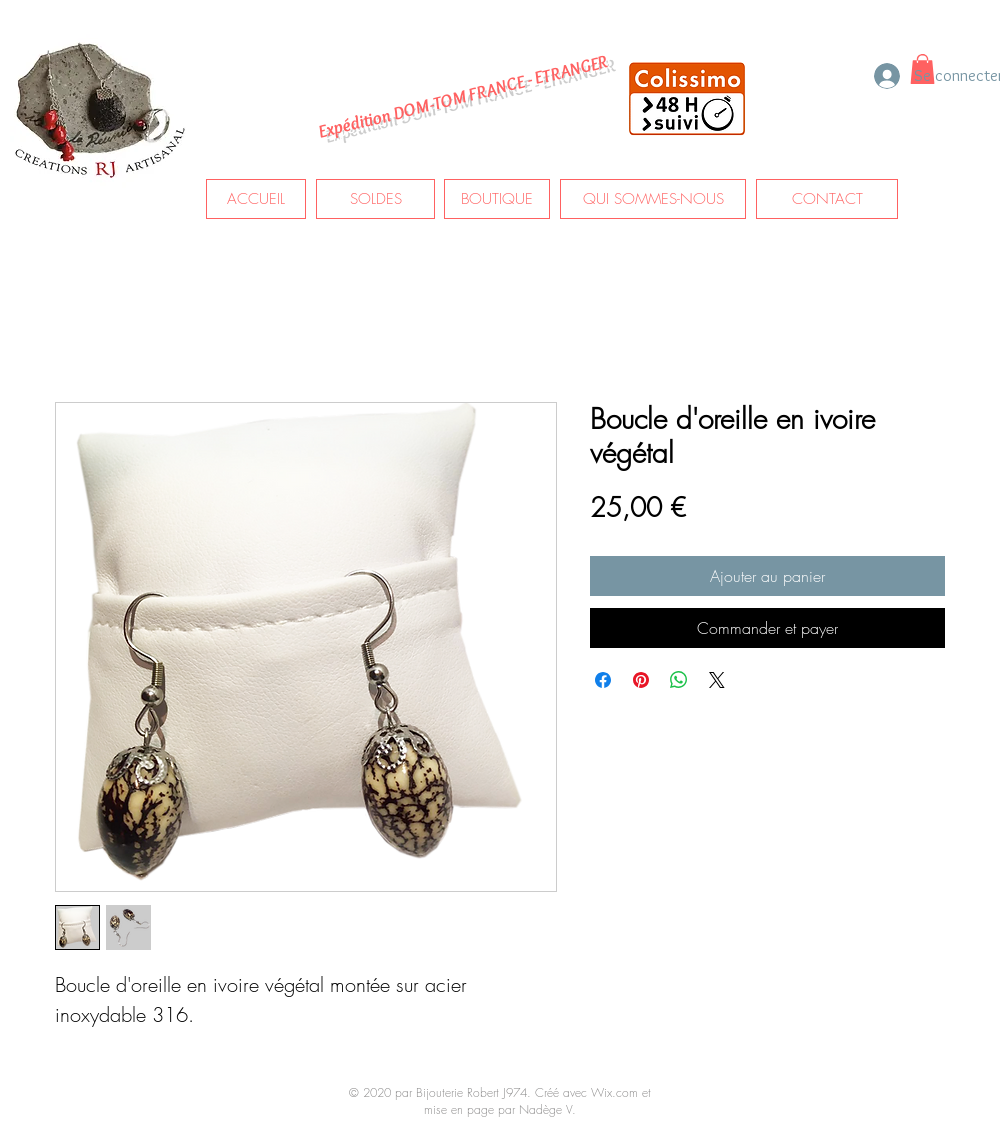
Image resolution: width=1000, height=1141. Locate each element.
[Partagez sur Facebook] (603, 680)
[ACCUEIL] (256, 199)
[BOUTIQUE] (497, 199)
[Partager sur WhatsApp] (679, 680)
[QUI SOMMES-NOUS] (653, 199)
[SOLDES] (375, 199)
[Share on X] (717, 680)
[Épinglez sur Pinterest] (641, 680)
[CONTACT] (827, 199)
